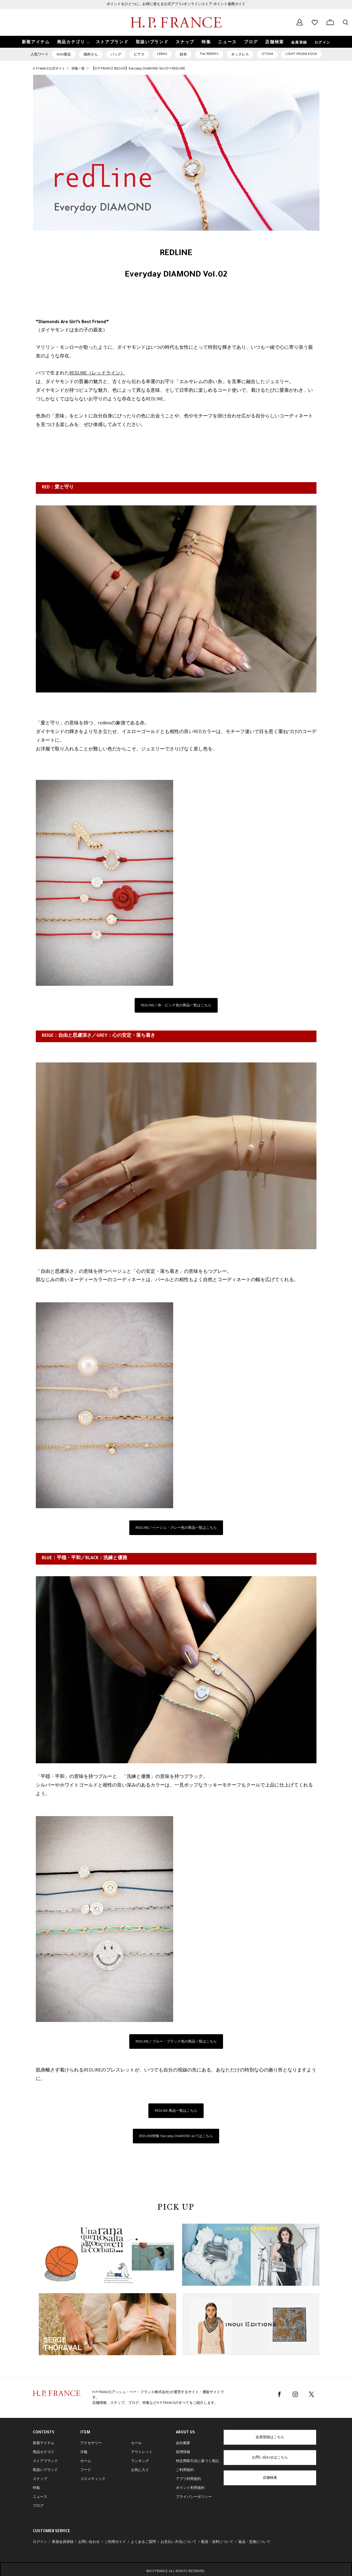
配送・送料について (217, 2542)
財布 (183, 55)
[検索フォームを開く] (345, 22)
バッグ (115, 55)
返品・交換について (254, 2542)
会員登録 (299, 43)
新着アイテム (43, 2443)
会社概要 (183, 2443)
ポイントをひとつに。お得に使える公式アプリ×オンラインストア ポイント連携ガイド (176, 4)
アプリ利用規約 (188, 2479)
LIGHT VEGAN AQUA (301, 54)
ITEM (85, 2433)
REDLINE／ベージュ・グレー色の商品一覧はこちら (176, 1528)
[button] (72, 42)
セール (136, 2443)
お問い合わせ (89, 2542)
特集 (36, 2488)
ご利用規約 (185, 2470)
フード (85, 2470)
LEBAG (162, 54)
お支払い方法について (178, 2542)
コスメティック (92, 2479)
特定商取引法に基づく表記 (197, 2461)
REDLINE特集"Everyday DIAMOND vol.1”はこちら (176, 2136)
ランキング (140, 2461)
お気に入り (140, 2470)
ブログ (38, 2506)
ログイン (322, 43)
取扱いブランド (45, 2470)
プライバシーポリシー (194, 2497)
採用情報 (183, 2452)
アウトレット (142, 2452)
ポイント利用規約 (190, 2488)
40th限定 (63, 55)
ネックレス (240, 55)
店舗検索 (270, 2478)
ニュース (40, 2497)
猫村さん (91, 55)
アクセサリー (91, 2443)
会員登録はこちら (270, 2437)
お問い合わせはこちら (270, 2458)
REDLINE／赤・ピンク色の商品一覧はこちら (176, 1006)
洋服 (83, 2452)
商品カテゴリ (43, 2452)
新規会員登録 (62, 2542)
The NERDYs (209, 54)
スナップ (40, 2479)
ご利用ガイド (115, 2542)
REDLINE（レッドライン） (97, 373)
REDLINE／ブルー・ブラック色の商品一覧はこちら (176, 2042)
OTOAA (267, 54)
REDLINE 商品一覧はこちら (176, 2111)
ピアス (139, 55)
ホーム (85, 2461)
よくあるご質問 (143, 2542)
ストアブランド (45, 2461)
